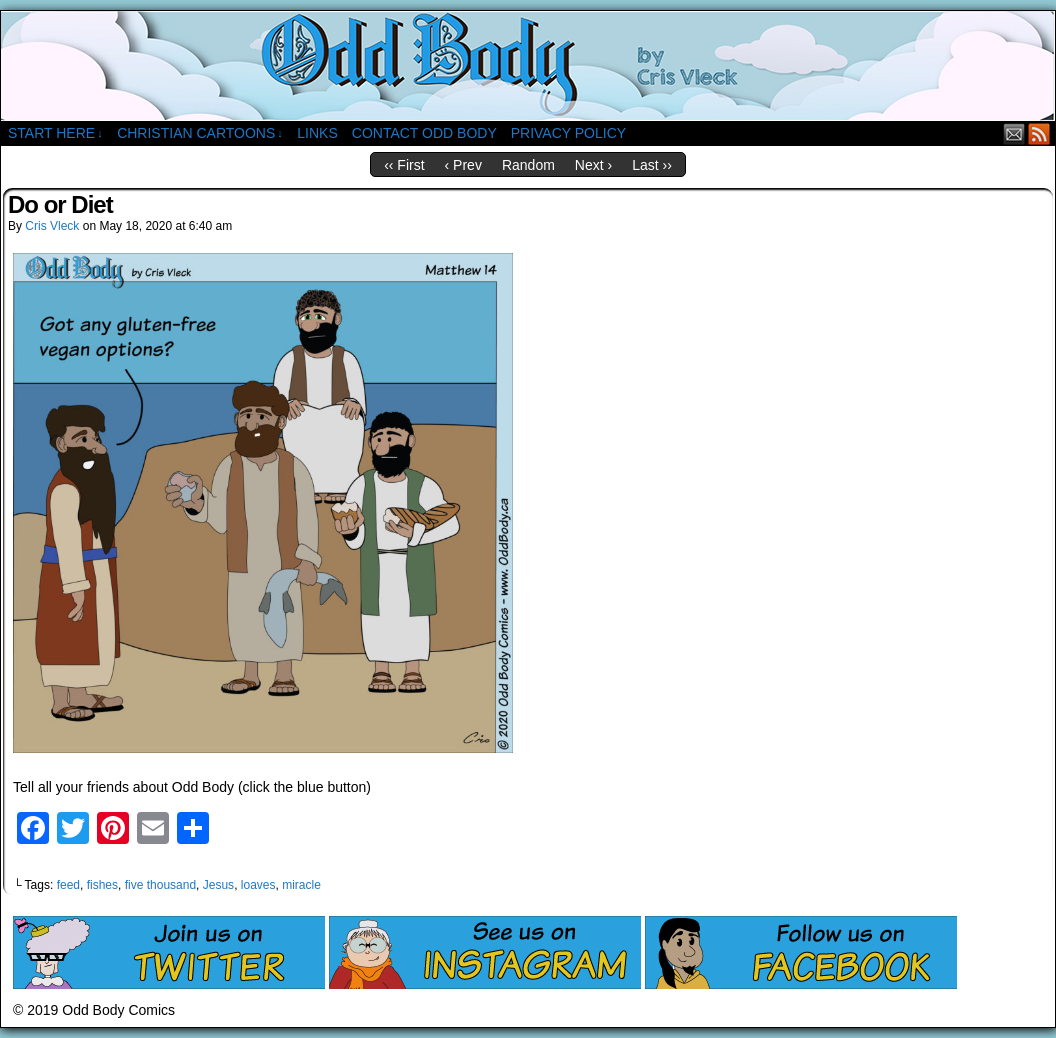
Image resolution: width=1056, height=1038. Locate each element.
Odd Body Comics (528, 66)
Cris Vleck (52, 226)
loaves (258, 885)
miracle (301, 885)
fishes (102, 885)
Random (528, 165)
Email (1014, 133)
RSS (1039, 133)
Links (317, 133)
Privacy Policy (568, 133)
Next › (593, 165)
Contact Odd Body (424, 133)
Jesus (218, 885)
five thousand (160, 885)
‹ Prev (463, 165)
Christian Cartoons (200, 133)
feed (68, 885)
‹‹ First (404, 165)
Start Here (55, 133)
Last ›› (652, 165)
